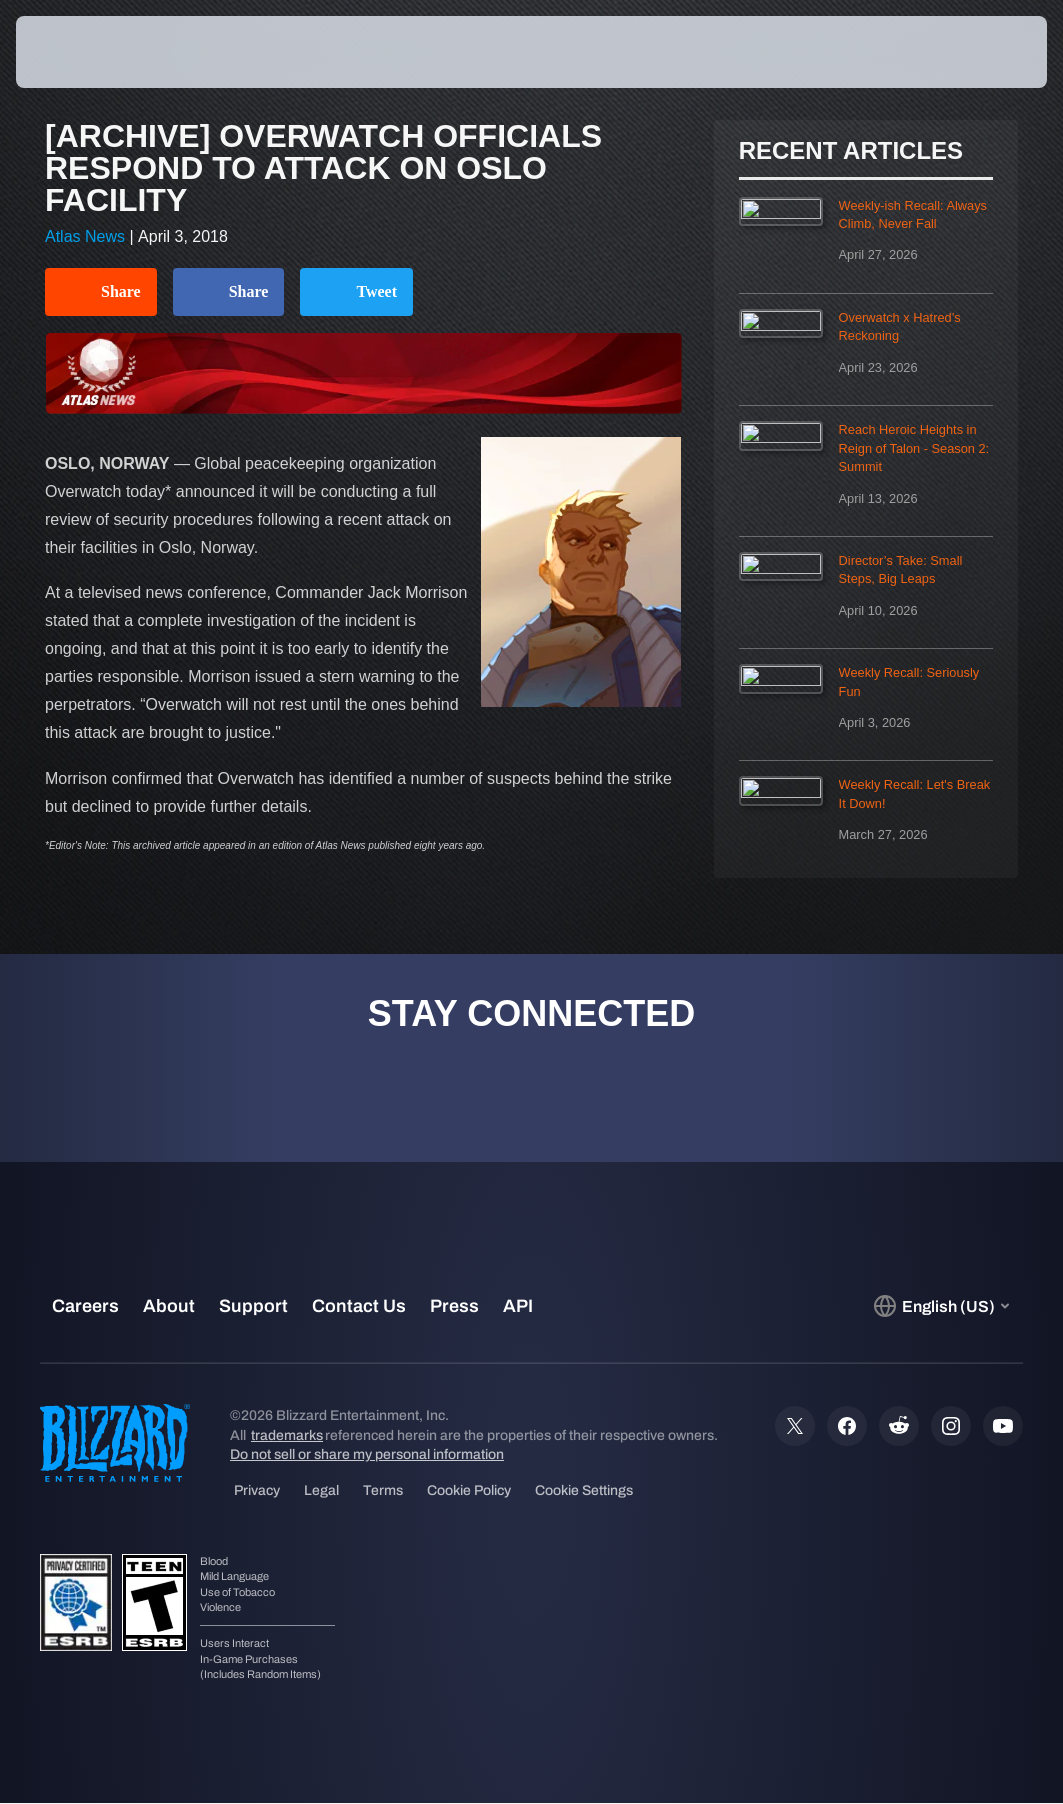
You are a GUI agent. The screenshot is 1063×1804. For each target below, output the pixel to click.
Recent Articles (851, 151)
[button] (988, 52)
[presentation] (76, 52)
